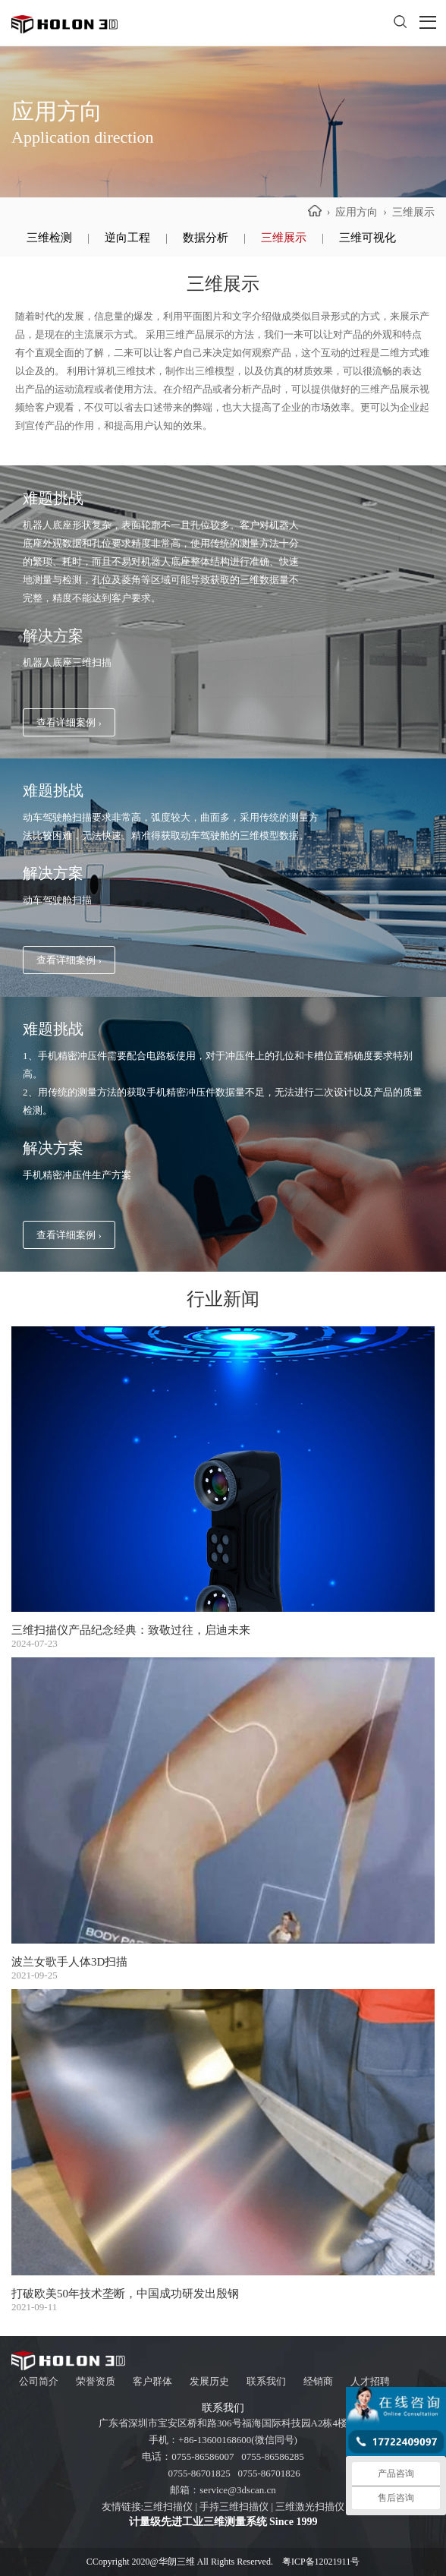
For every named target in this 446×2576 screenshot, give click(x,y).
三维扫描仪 (168, 2506)
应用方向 (356, 212)
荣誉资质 (95, 2381)
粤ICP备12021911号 (321, 2561)
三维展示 (283, 238)
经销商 (318, 2381)
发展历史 (209, 2381)
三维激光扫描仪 (309, 2506)
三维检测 (49, 238)
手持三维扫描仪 (234, 2506)
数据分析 (205, 238)
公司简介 (38, 2381)
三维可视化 (367, 238)
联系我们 (266, 2381)
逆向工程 (127, 238)
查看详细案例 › (69, 722)
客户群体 (152, 2381)
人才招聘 (370, 2381)
